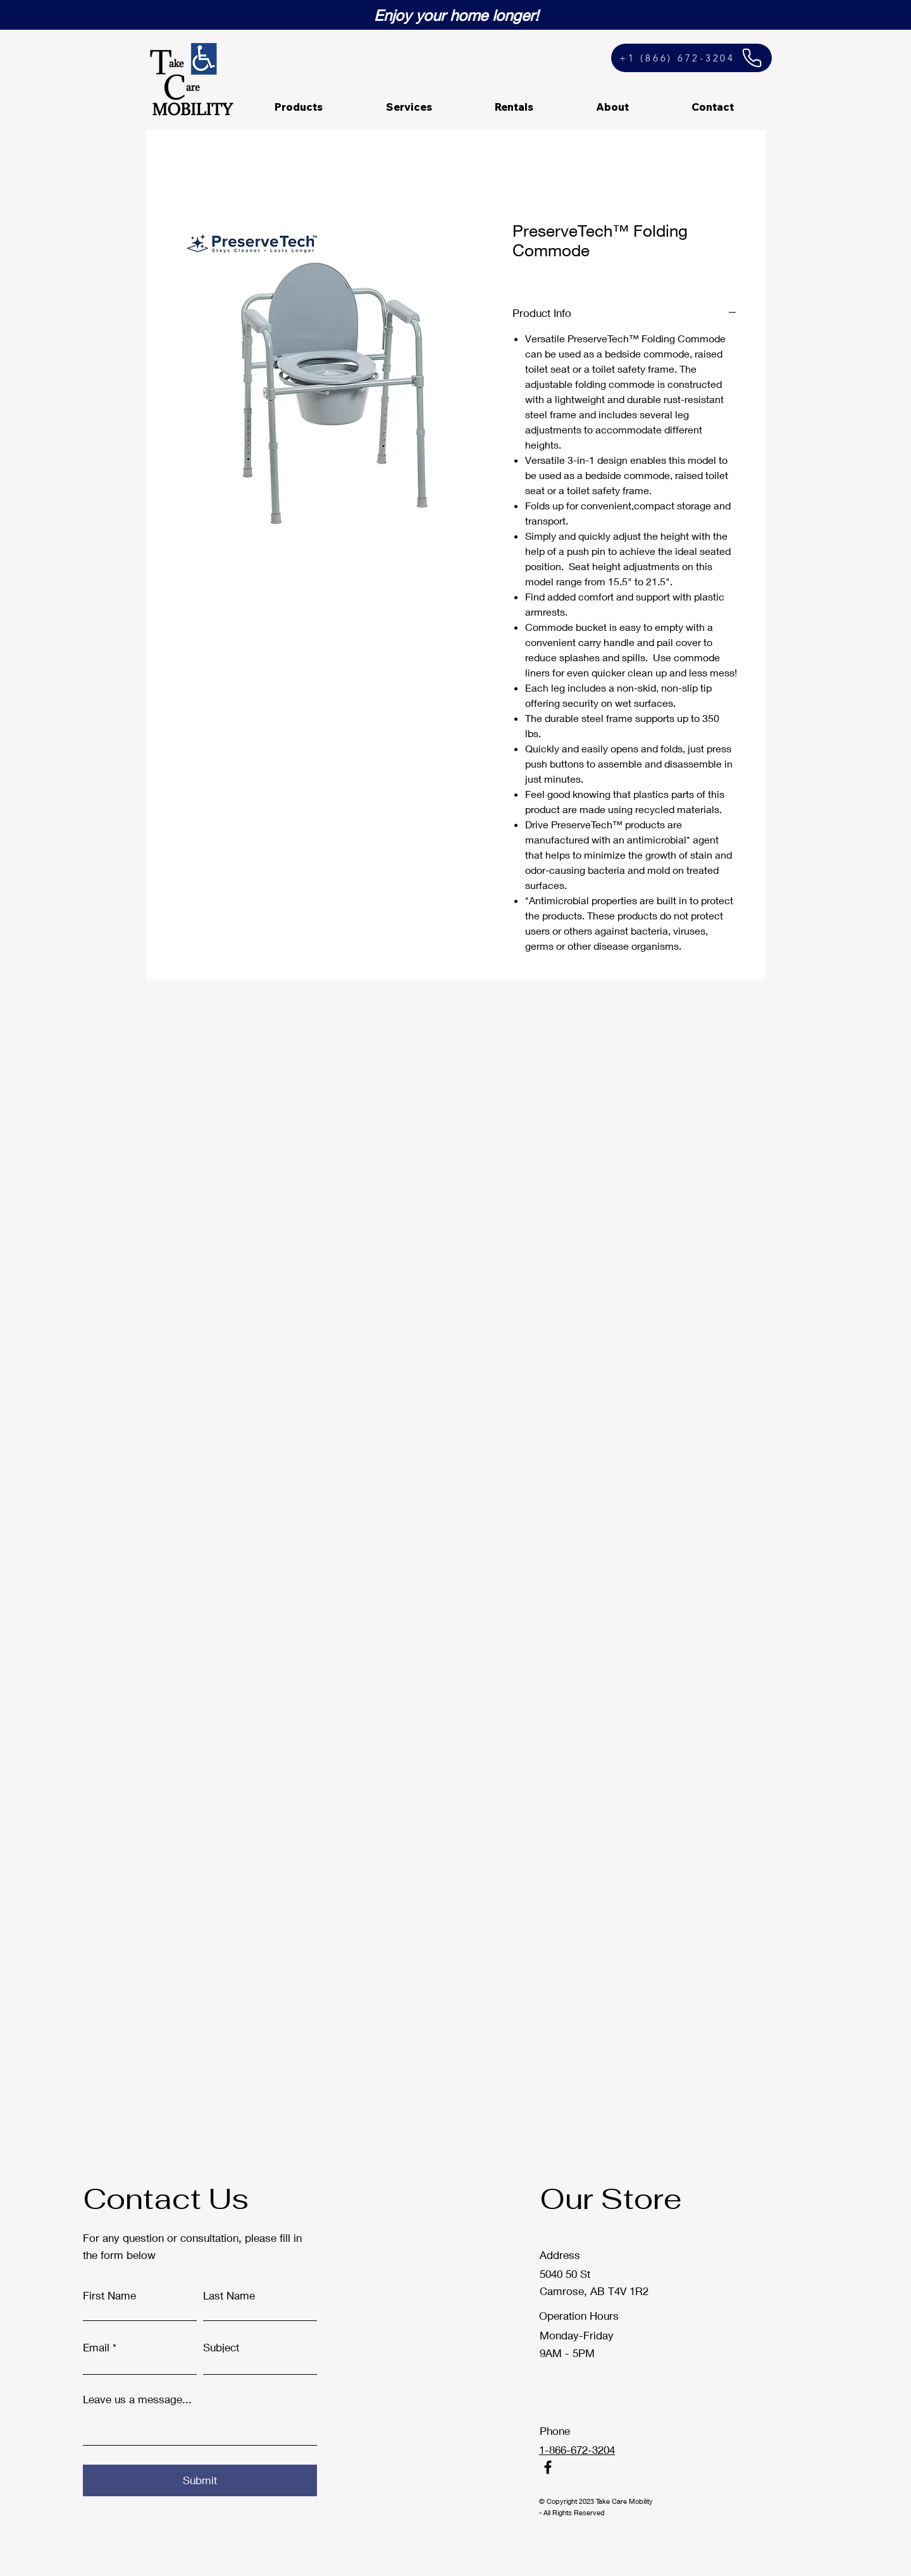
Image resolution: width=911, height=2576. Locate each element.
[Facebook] (548, 2467)
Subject (221, 2347)
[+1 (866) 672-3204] (691, 58)
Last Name (229, 2295)
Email (96, 2347)
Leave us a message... (137, 2399)
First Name (109, 2295)
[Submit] (200, 2480)
